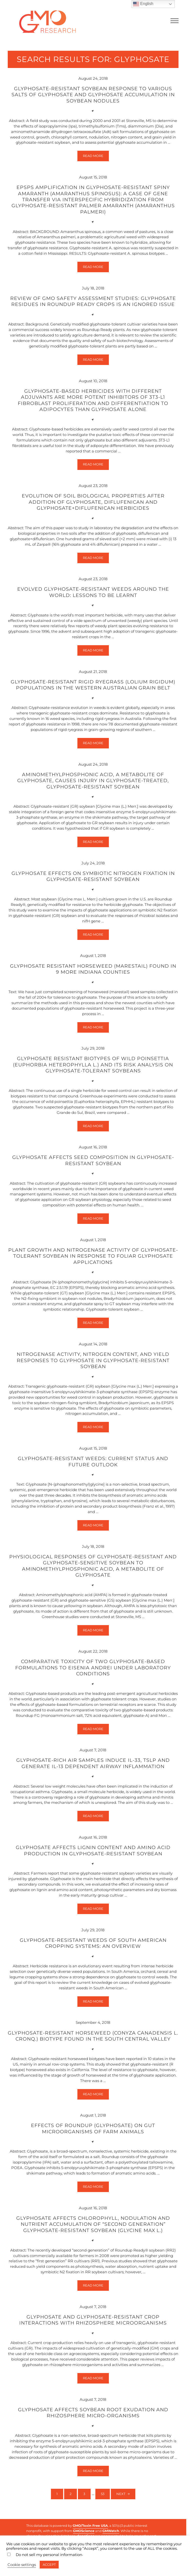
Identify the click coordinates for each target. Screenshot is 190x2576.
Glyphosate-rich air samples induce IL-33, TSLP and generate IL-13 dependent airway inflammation (93, 1763)
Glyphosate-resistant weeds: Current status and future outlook (93, 1461)
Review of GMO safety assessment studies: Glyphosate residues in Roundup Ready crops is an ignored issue (93, 301)
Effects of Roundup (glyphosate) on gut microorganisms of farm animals (93, 2128)
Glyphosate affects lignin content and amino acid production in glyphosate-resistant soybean (93, 1850)
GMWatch (110, 2531)
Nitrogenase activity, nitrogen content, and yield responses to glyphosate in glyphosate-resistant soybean (93, 1360)
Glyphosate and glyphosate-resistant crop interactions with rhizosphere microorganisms (93, 2320)
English (143, 4)
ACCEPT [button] (49, 2565)
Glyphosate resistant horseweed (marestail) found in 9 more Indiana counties (93, 969)
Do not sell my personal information (49, 2555)
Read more (96, 156)
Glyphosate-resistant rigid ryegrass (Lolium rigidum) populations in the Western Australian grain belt (93, 685)
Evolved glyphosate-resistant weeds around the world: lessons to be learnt (93, 592)
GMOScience (83, 2531)
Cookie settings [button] (21, 2565)
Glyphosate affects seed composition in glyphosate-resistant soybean (93, 1160)
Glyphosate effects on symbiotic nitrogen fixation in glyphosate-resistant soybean (93, 876)
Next (120, 2494)
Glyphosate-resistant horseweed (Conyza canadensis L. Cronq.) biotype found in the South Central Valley (93, 2036)
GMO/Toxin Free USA (90, 2526)
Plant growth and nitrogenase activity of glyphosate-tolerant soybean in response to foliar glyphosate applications (93, 1256)
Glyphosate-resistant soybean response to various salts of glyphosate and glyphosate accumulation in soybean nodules (93, 94)
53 (105, 2495)
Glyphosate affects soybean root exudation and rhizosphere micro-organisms (93, 2413)
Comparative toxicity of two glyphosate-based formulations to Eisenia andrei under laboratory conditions (93, 1667)
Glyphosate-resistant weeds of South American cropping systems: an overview (93, 1943)
